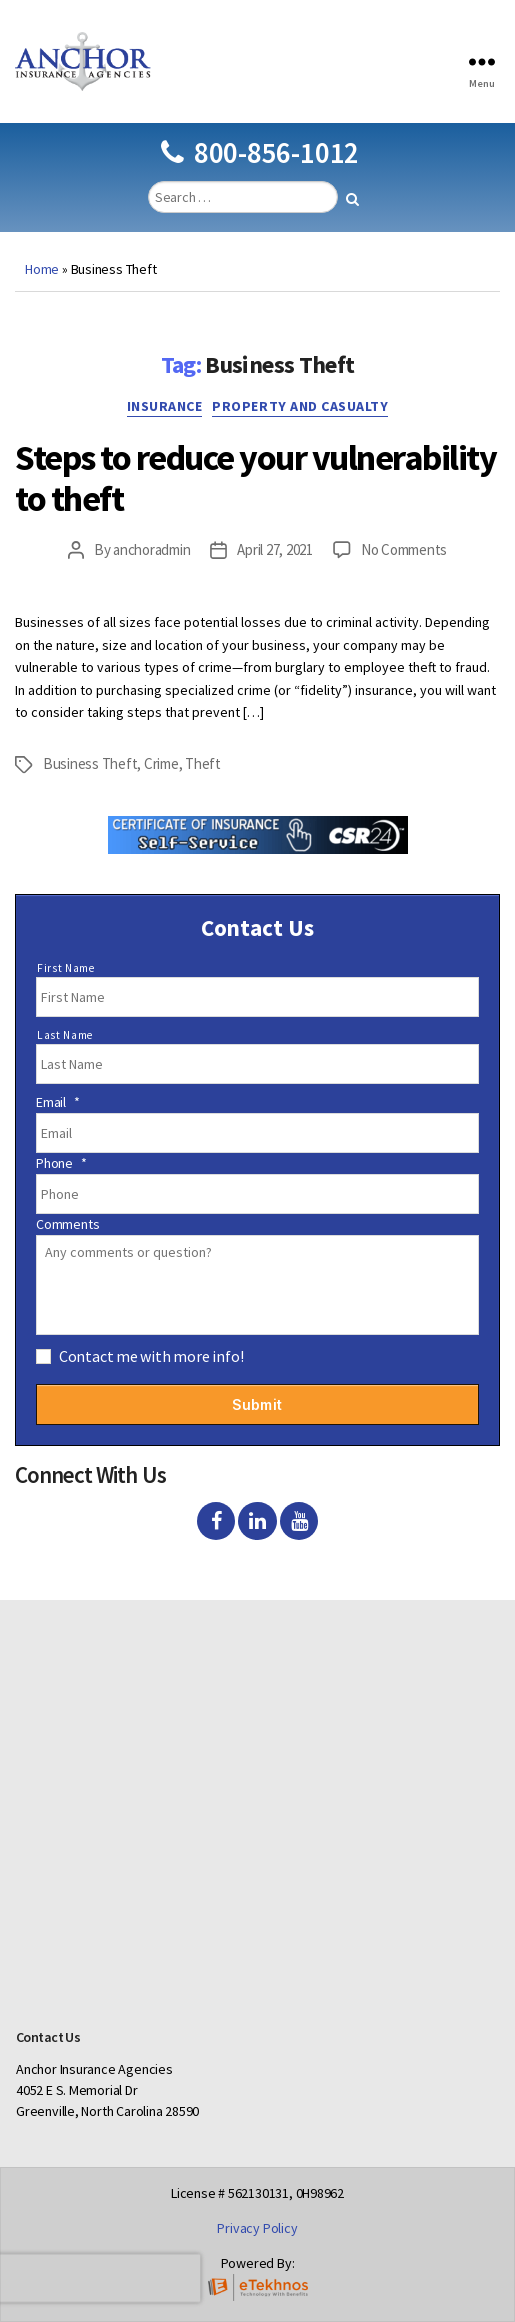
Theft (203, 763)
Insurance (165, 406)
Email (58, 1102)
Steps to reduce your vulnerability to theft (255, 478)
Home (42, 269)
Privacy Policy (257, 2228)
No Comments (404, 549)
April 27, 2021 (274, 549)
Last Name (65, 1035)
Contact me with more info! (151, 1356)
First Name (66, 968)
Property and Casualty (300, 406)
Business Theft (90, 763)
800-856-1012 (260, 152)
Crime (161, 763)
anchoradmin (151, 549)
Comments (67, 1224)
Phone (61, 1163)
